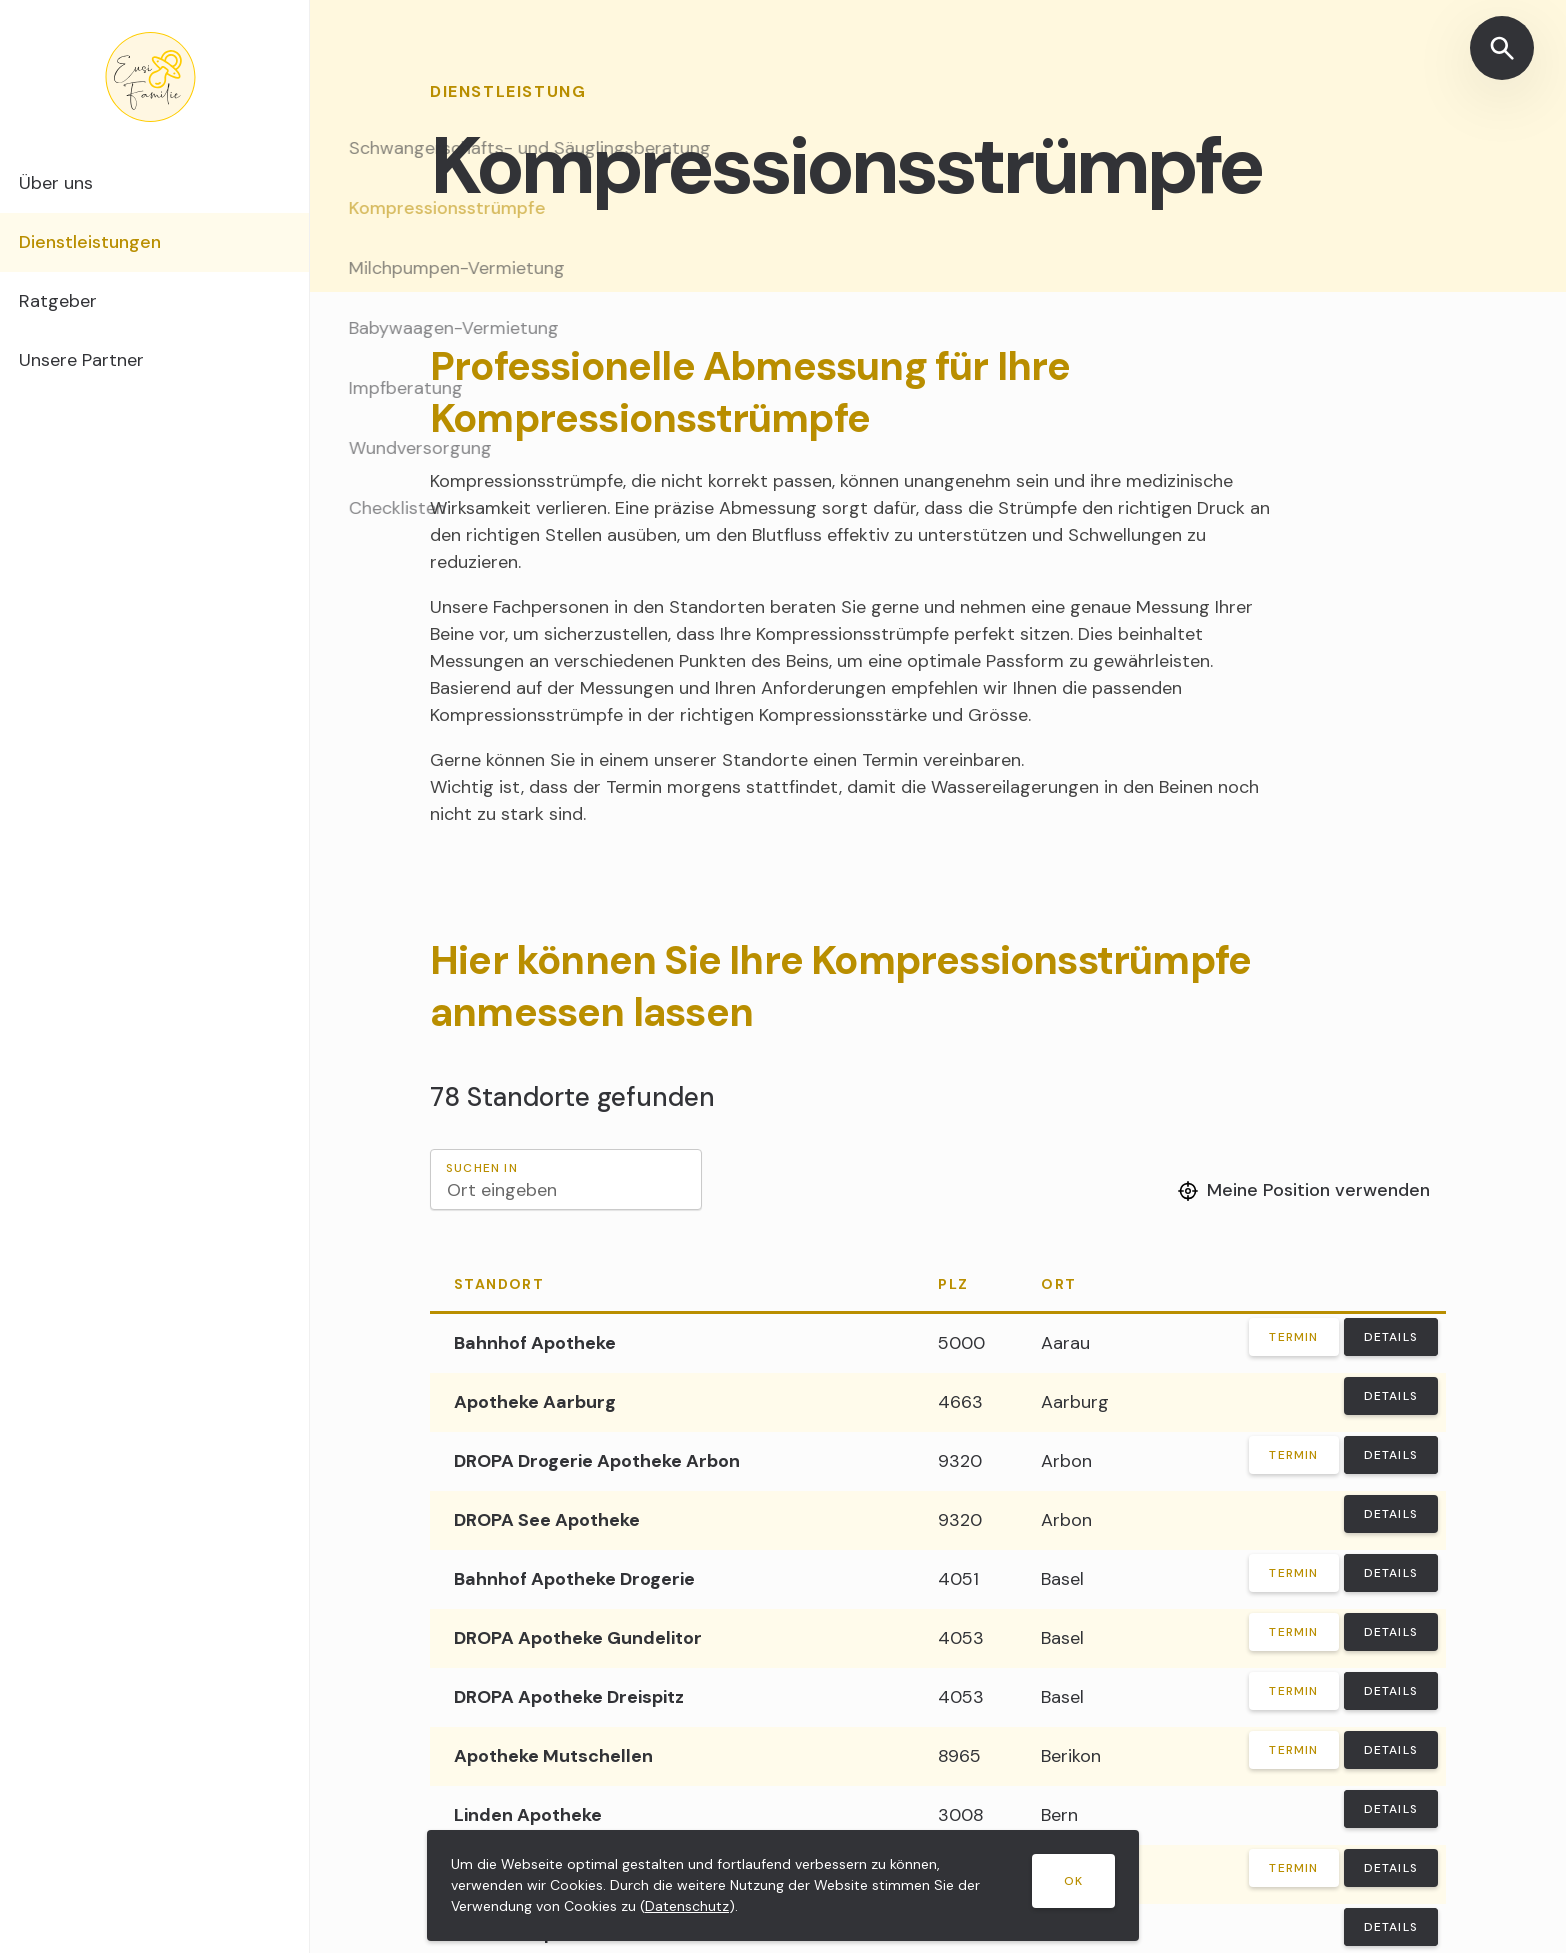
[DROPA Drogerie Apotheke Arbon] (672, 1461)
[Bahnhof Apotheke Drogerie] (672, 1579)
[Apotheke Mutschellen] (672, 1756)
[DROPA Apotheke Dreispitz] (672, 1697)
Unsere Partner (116, 371)
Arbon (1066, 1461)
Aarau (1065, 1343)
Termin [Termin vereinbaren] (1293, 1337)
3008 (961, 1815)
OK (1073, 1881)
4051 (958, 1579)
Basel (1062, 1579)
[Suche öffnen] (1502, 48)
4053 (961, 1638)
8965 (959, 1756)
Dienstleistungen (125, 247)
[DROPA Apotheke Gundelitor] (672, 1638)
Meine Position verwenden (1304, 1190)
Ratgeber (90, 309)
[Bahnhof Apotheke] (672, 1343)
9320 (960, 1461)
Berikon (1071, 1756)
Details (1391, 1337)
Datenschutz (687, 1906)
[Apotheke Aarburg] (672, 1402)
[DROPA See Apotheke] (672, 1520)
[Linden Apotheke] (672, 1815)
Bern (1059, 1815)
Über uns (88, 185)
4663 (960, 1402)
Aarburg (1075, 1402)
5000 (961, 1343)
